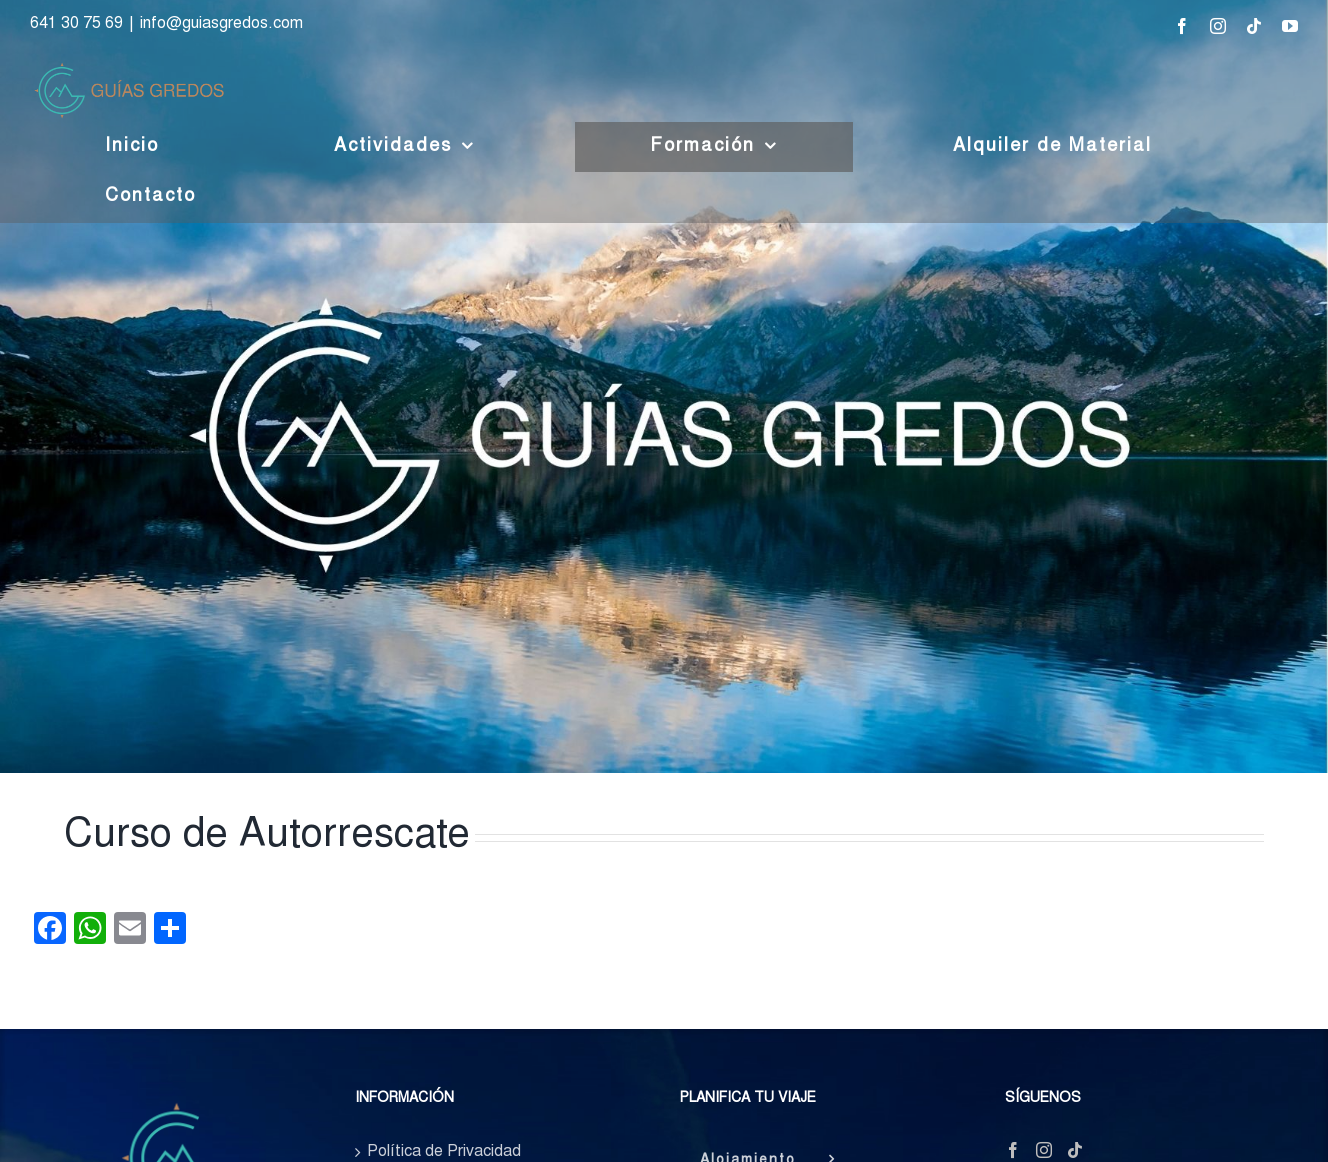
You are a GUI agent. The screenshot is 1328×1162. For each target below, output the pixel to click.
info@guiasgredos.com (221, 24)
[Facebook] (1013, 1150)
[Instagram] (1044, 1150)
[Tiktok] (1075, 1150)
